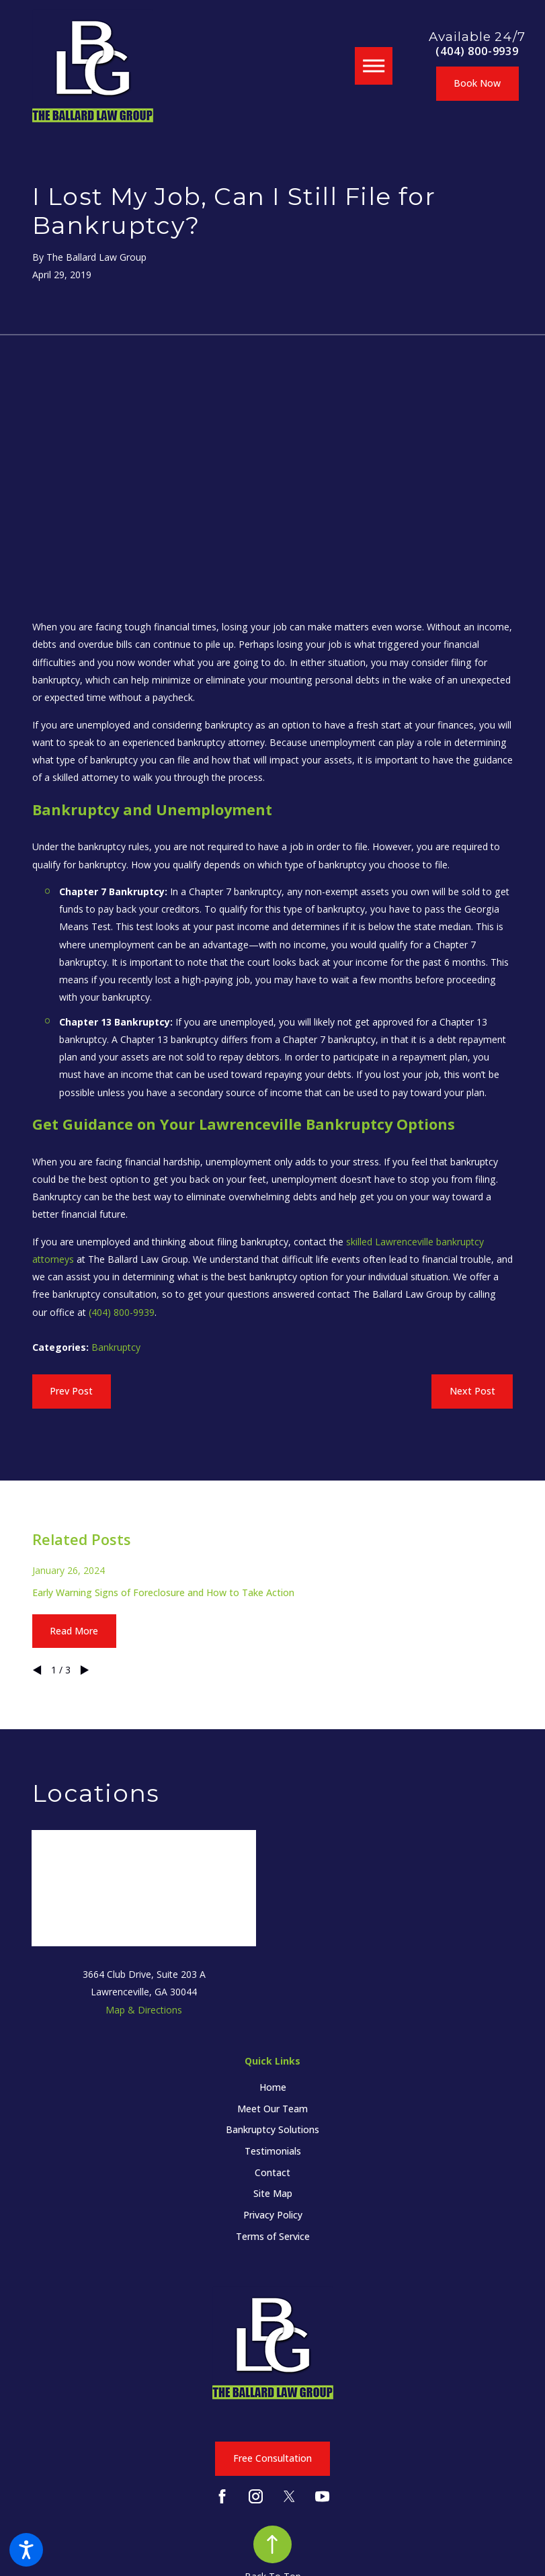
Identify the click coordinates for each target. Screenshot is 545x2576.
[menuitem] (272, 2087)
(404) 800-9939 (477, 51)
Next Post (472, 1390)
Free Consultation (272, 2458)
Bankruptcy (115, 1347)
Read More (74, 1630)
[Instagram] (256, 2496)
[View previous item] (37, 1670)
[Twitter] (289, 2496)
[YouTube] (322, 2496)
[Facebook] (222, 2496)
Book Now (477, 83)
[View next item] (84, 1670)
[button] (26, 2550)
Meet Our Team (272, 2108)
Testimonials (273, 2151)
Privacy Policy (272, 2214)
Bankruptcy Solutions (272, 2129)
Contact (272, 2172)
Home (272, 2087)
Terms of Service (273, 2236)
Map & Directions (144, 2009)
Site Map (272, 2193)
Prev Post (71, 1390)
